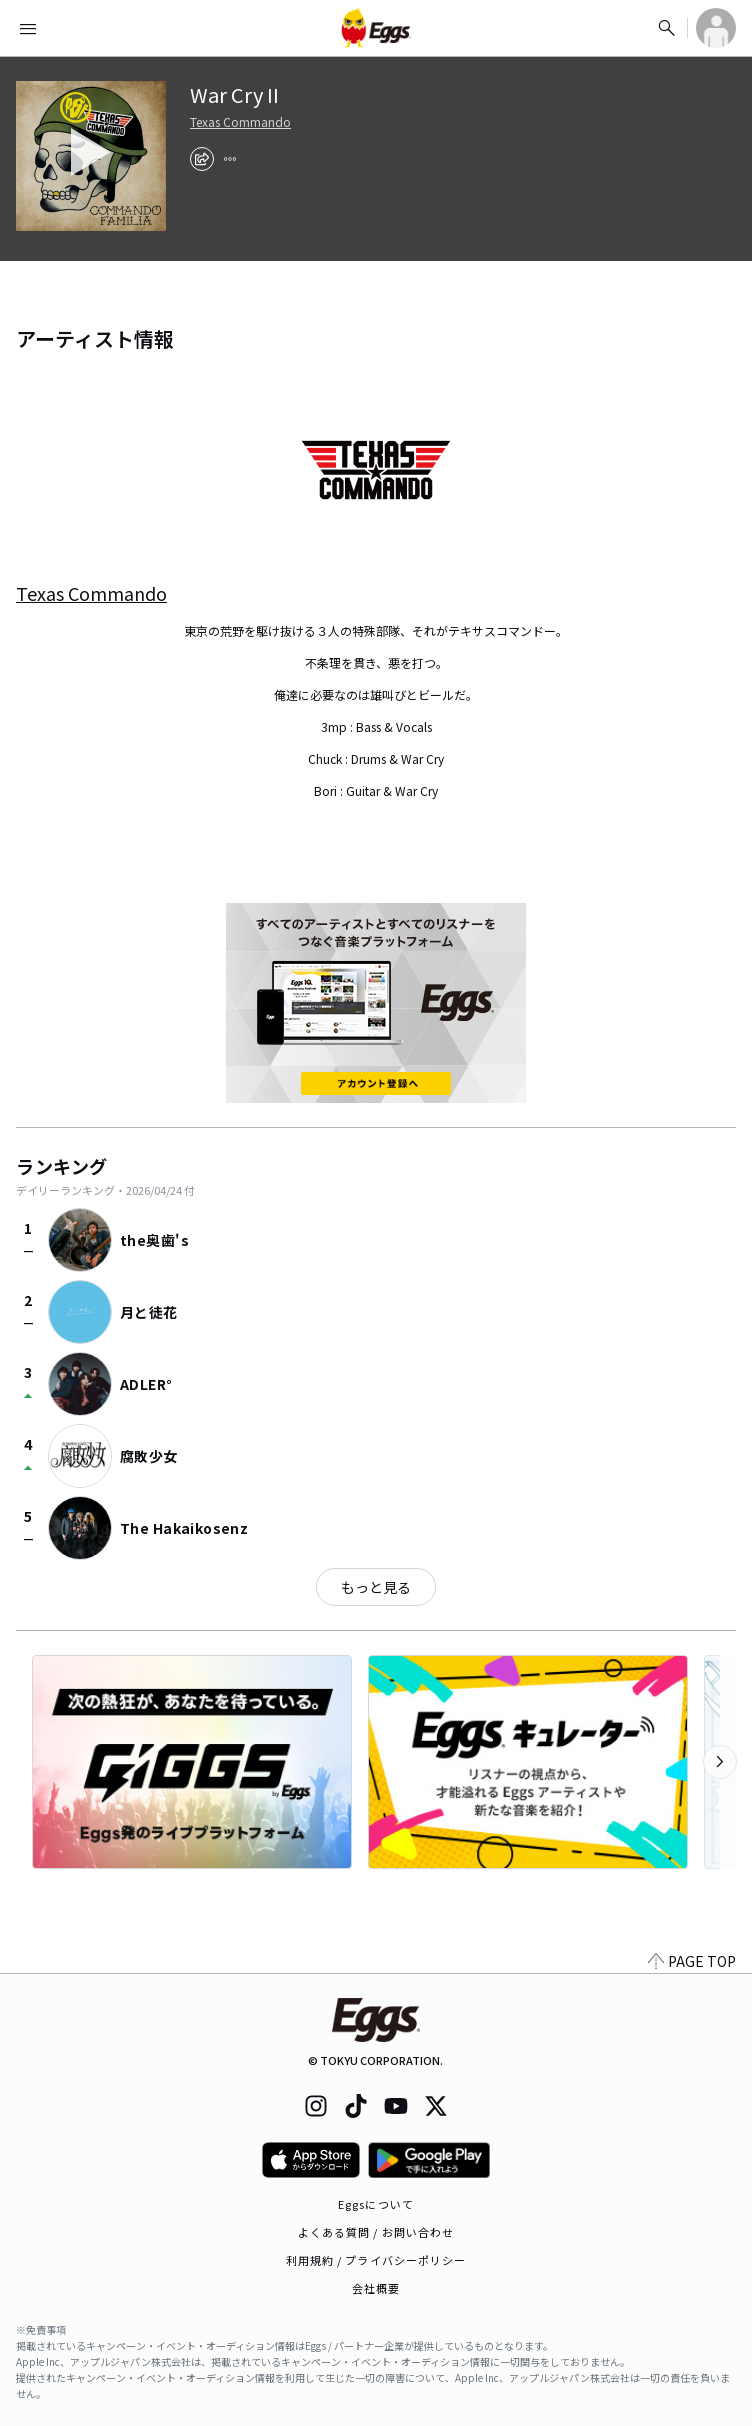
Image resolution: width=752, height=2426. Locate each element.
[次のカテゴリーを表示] (720, 1762)
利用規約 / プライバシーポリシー (376, 2260)
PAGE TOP (692, 1961)
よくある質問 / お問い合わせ (376, 2232)
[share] (202, 159)
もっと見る (376, 1587)
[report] (230, 159)
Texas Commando (240, 122)
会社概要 (376, 2288)
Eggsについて (376, 2204)
